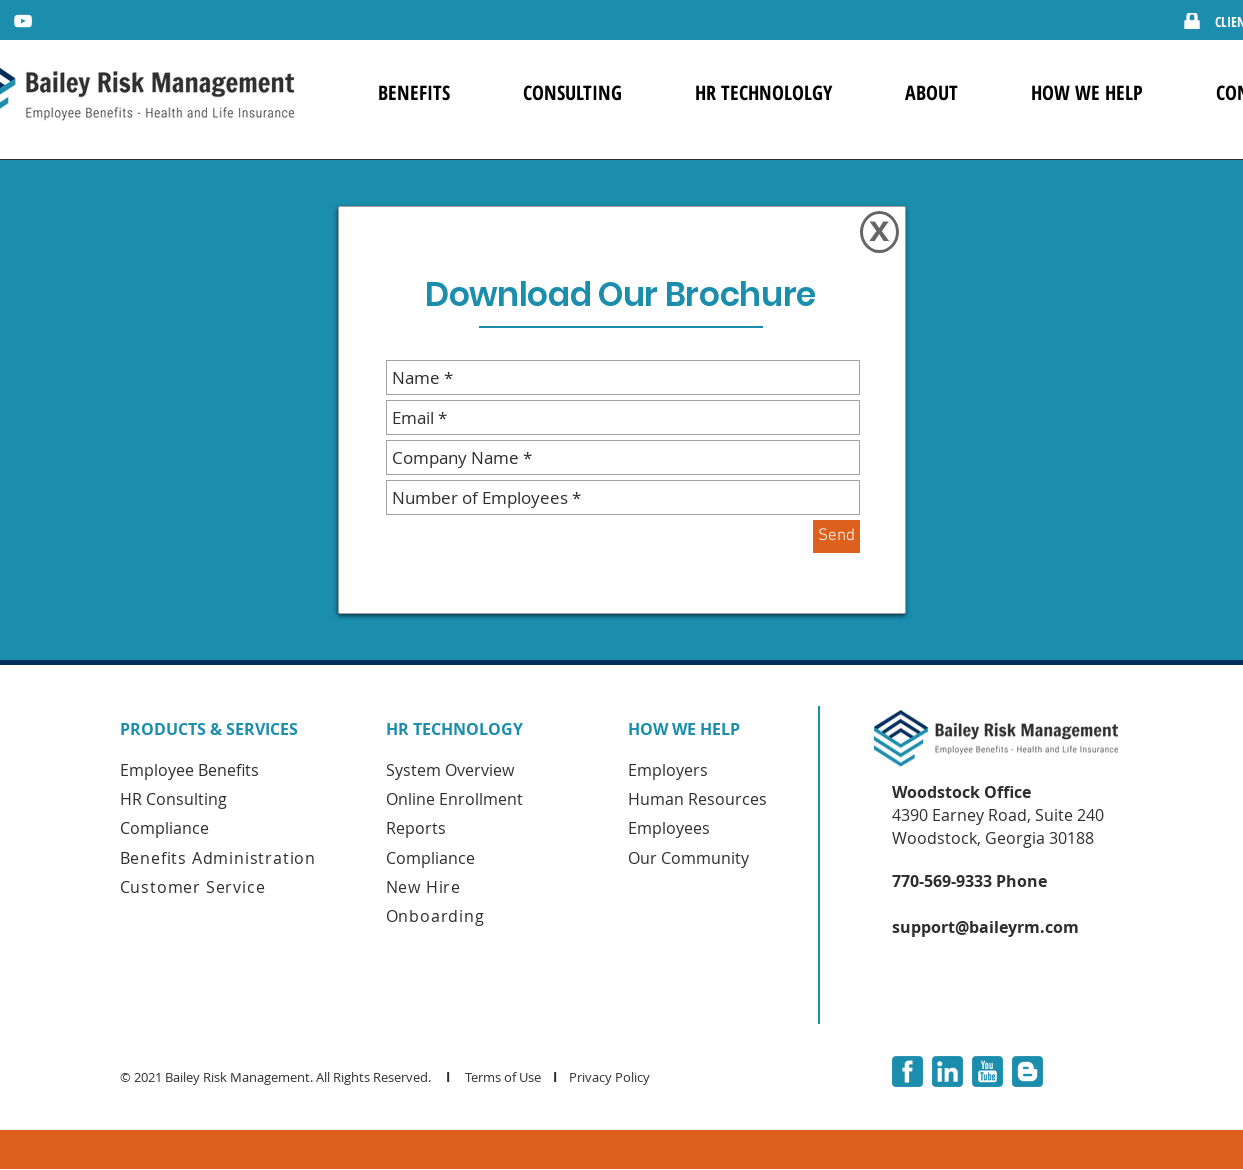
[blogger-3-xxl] (1027, 1071)
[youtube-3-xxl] (987, 1071)
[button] (414, 93)
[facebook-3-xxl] (907, 1071)
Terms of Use (503, 1077)
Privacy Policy (611, 1077)
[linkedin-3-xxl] (947, 1071)
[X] (879, 232)
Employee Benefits (189, 770)
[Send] (836, 536)
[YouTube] (23, 21)
